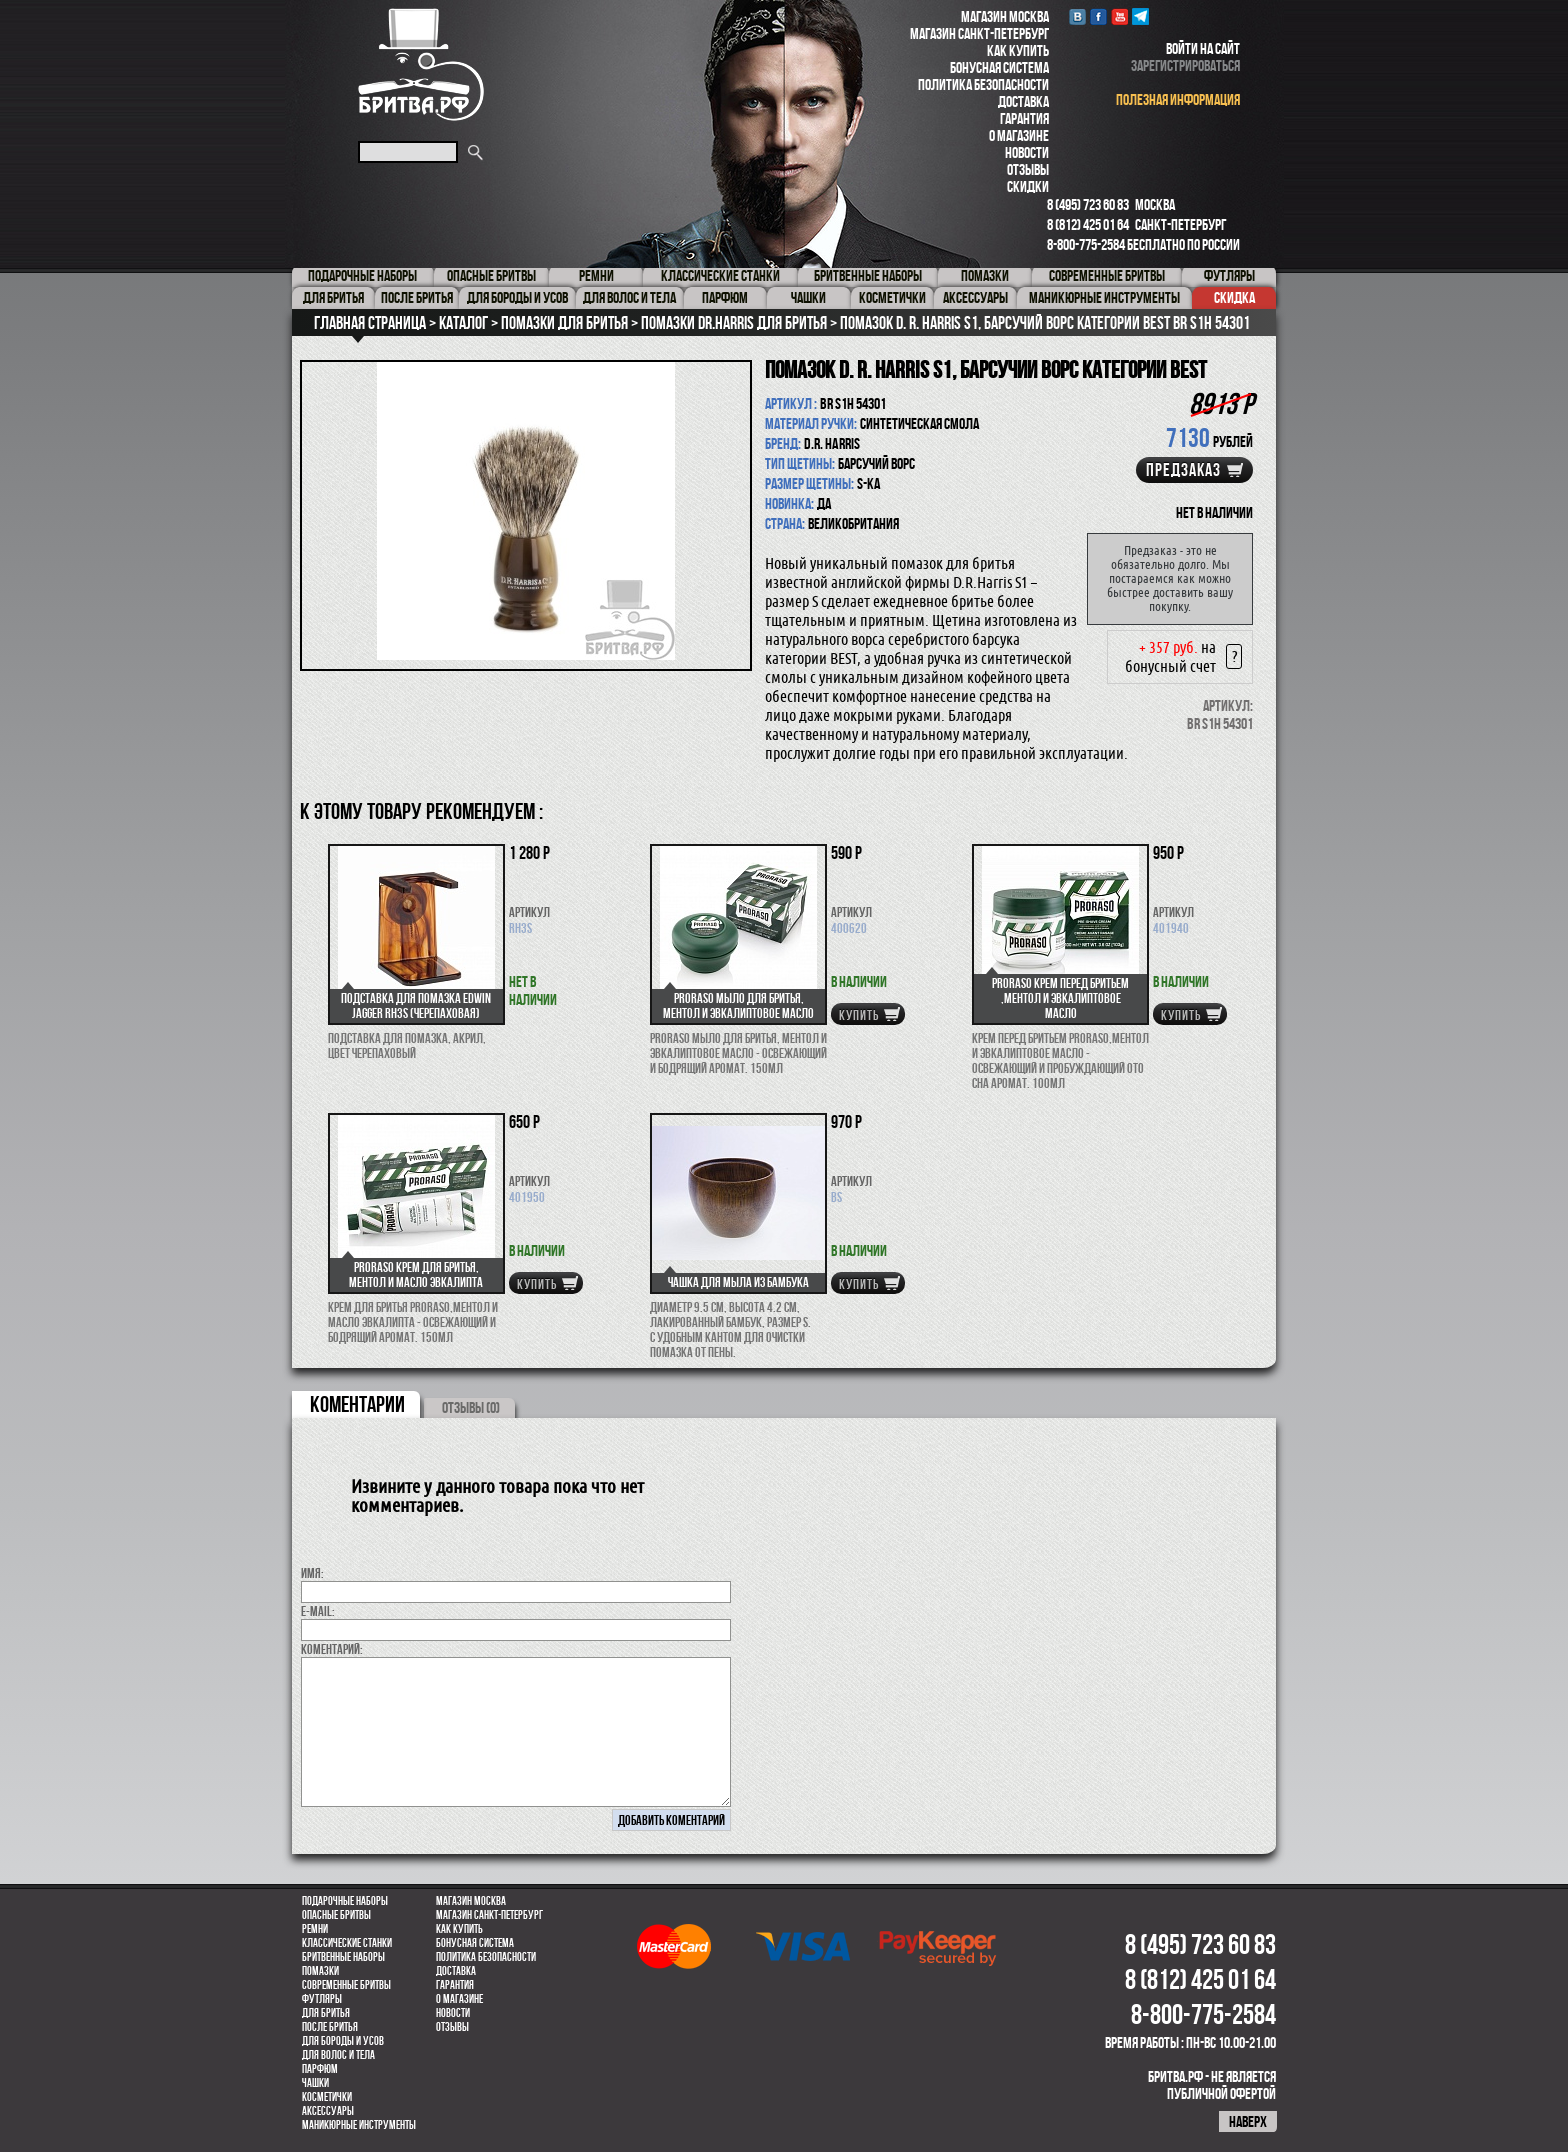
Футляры (322, 1999)
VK (1077, 16)
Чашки (315, 2083)
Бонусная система (999, 67)
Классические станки (347, 1943)
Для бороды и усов (343, 2041)
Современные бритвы (346, 1985)
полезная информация (1178, 99)
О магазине (1019, 135)
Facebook (1098, 16)
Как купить (1018, 50)
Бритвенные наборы (343, 1957)
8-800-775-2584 (1086, 244)
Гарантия (1024, 118)
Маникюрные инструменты (359, 2125)
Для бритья (326, 2013)
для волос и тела (338, 2055)
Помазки (320, 1971)
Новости (1027, 152)
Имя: (312, 1573)
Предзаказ (1183, 470)
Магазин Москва (1005, 16)
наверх (1248, 2121)
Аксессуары (328, 2111)
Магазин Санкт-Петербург (979, 33)
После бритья (330, 2027)
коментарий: (332, 1649)
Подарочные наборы (345, 1901)
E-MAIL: (318, 1611)
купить (859, 1015)
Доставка (1023, 101)
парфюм (320, 2069)
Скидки (1028, 186)
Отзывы (1028, 169)
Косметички (327, 2097)
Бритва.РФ (421, 64)
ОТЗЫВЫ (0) (471, 1407)
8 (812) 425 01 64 (1088, 224)
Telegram (1140, 16)
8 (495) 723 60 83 (1088, 204)
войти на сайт (1203, 48)
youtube (1119, 16)
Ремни (315, 1929)
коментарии (357, 1404)
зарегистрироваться (1185, 65)
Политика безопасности (983, 84)
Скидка (1234, 297)
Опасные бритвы (336, 1915)
